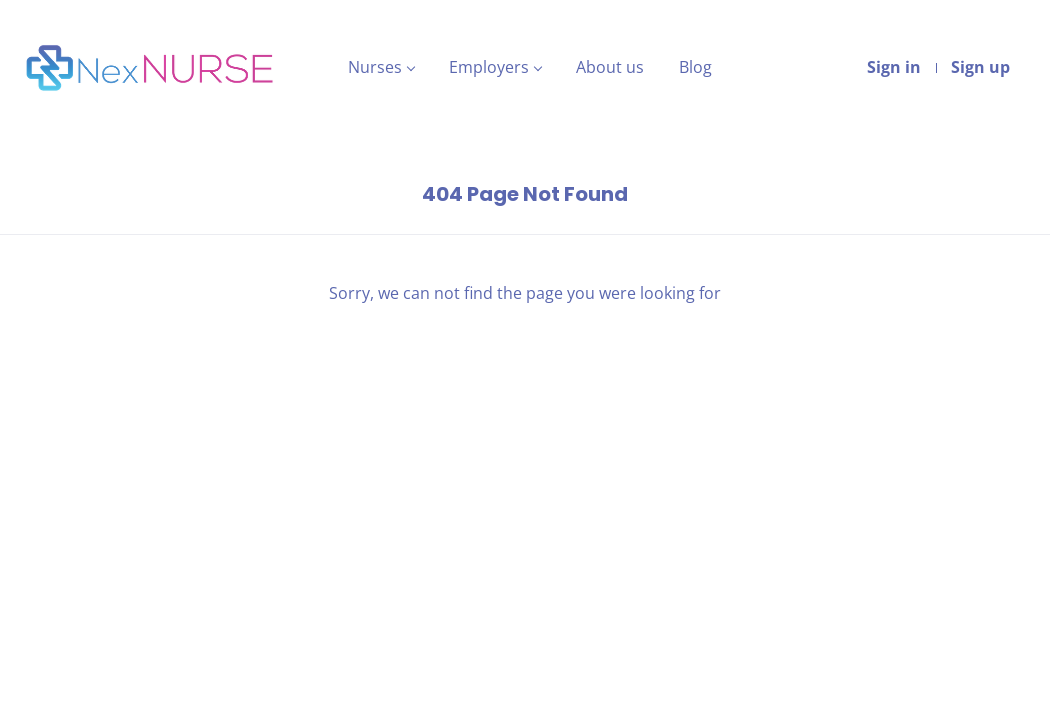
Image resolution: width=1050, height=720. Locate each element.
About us (610, 67)
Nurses (375, 67)
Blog (695, 67)
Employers (489, 67)
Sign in (894, 67)
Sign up (980, 67)
